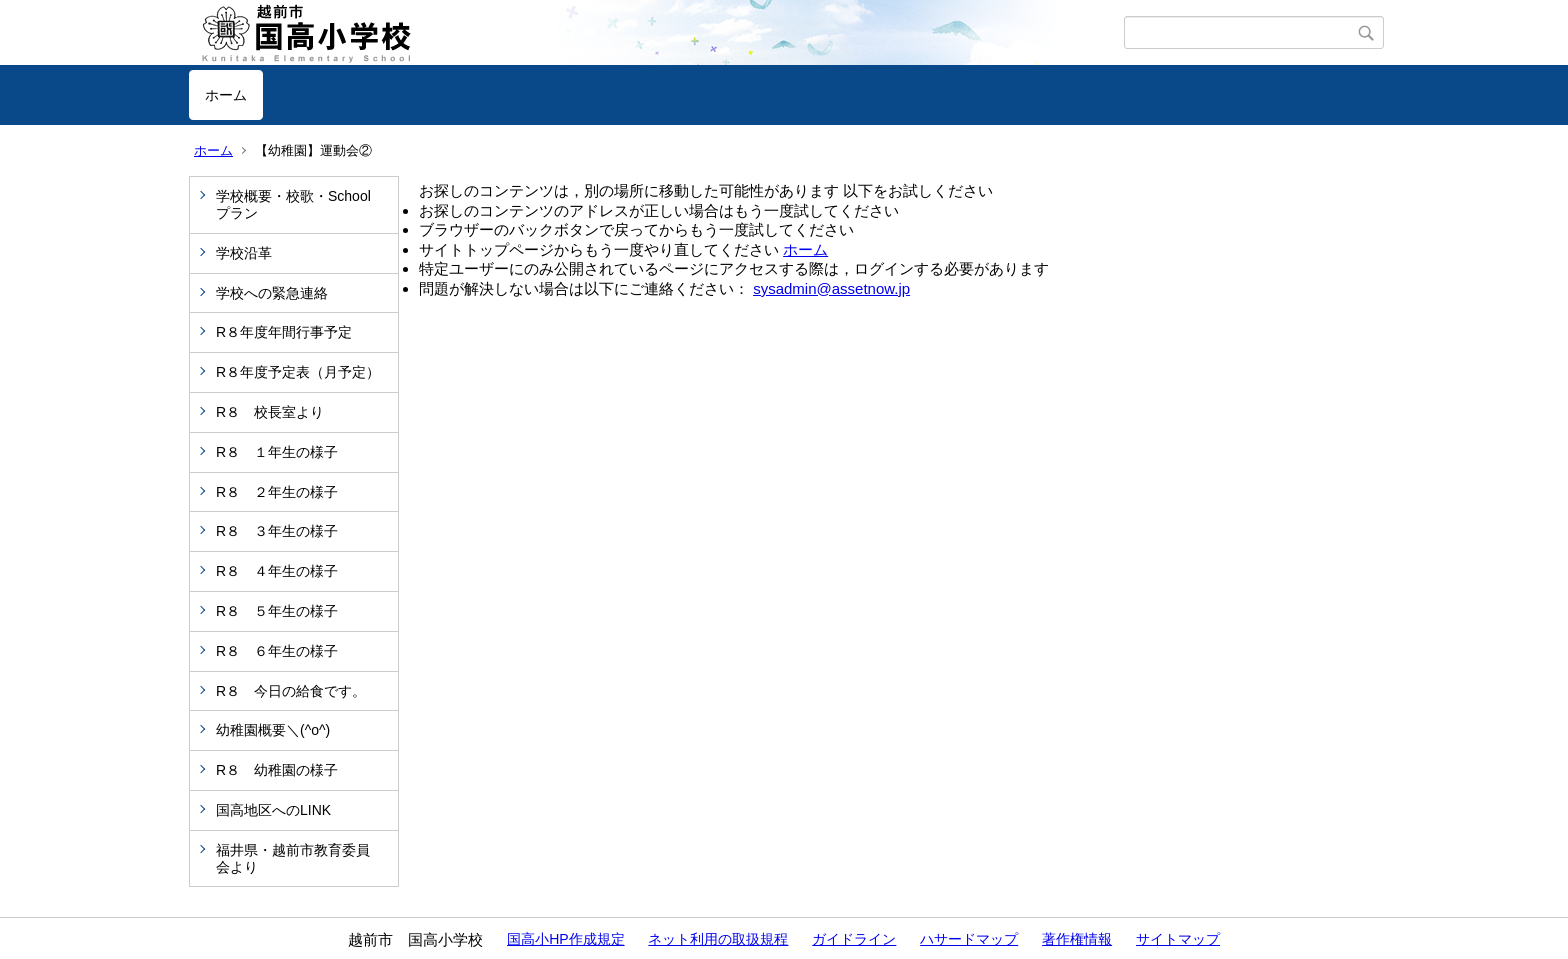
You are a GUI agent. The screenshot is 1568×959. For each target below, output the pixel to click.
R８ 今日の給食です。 (291, 691)
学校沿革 (244, 253)
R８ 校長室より (270, 412)
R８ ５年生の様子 (277, 611)
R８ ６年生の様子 (277, 651)
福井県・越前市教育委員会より (293, 858)
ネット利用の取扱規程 (718, 939)
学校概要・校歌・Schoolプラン (293, 204)
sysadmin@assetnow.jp (831, 288)
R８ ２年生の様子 (277, 492)
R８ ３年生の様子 (277, 531)
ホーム (226, 95)
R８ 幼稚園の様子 (277, 770)
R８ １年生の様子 (277, 452)
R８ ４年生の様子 (277, 571)
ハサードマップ (969, 939)
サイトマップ (1178, 939)
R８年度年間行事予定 (284, 332)
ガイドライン (854, 939)
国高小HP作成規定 (565, 939)
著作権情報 (1077, 939)
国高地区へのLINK (273, 810)
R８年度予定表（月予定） (298, 372)
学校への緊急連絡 (272, 293)
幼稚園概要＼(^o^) (273, 730)
